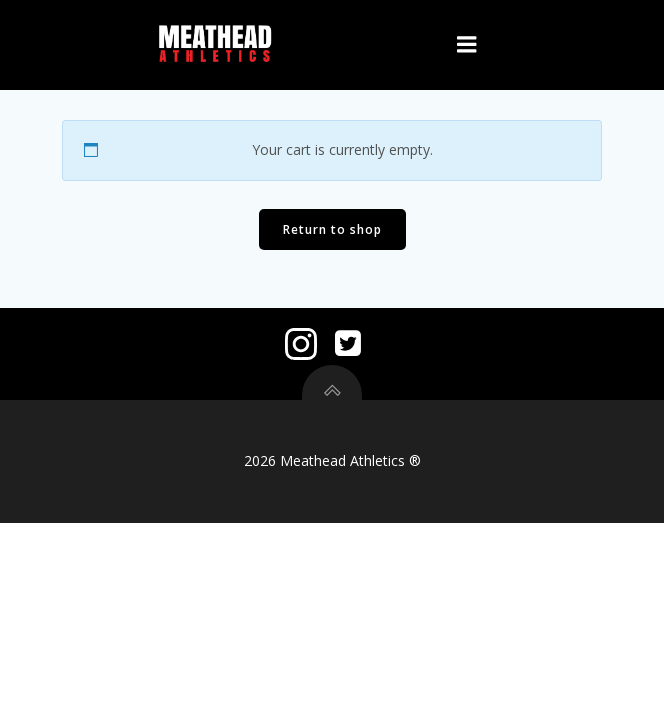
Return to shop (332, 229)
